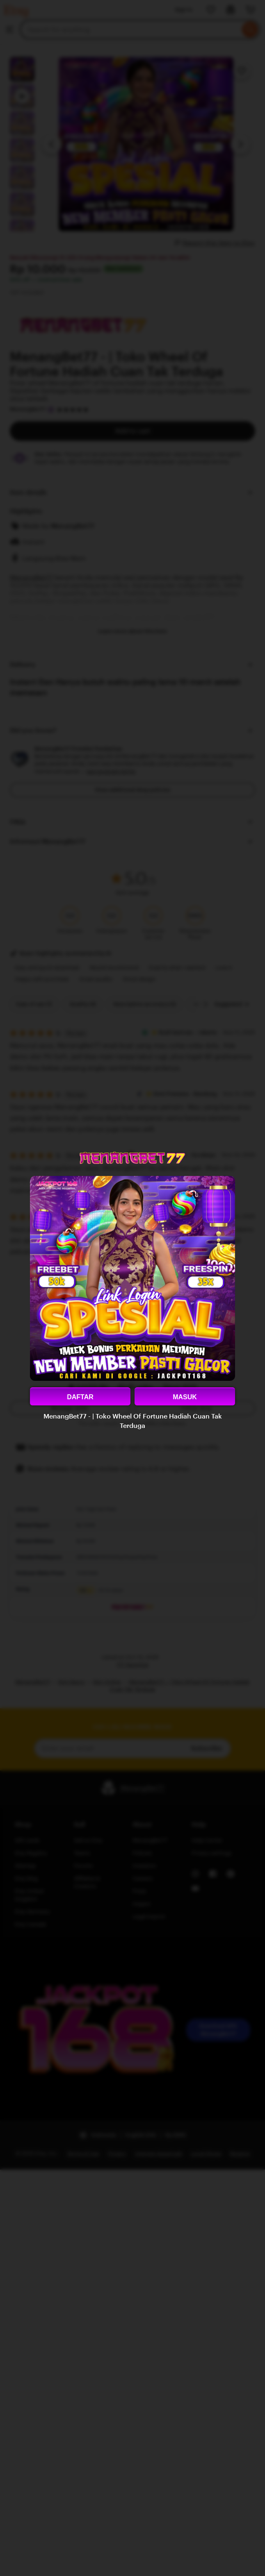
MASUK (185, 1397)
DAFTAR (80, 1397)
